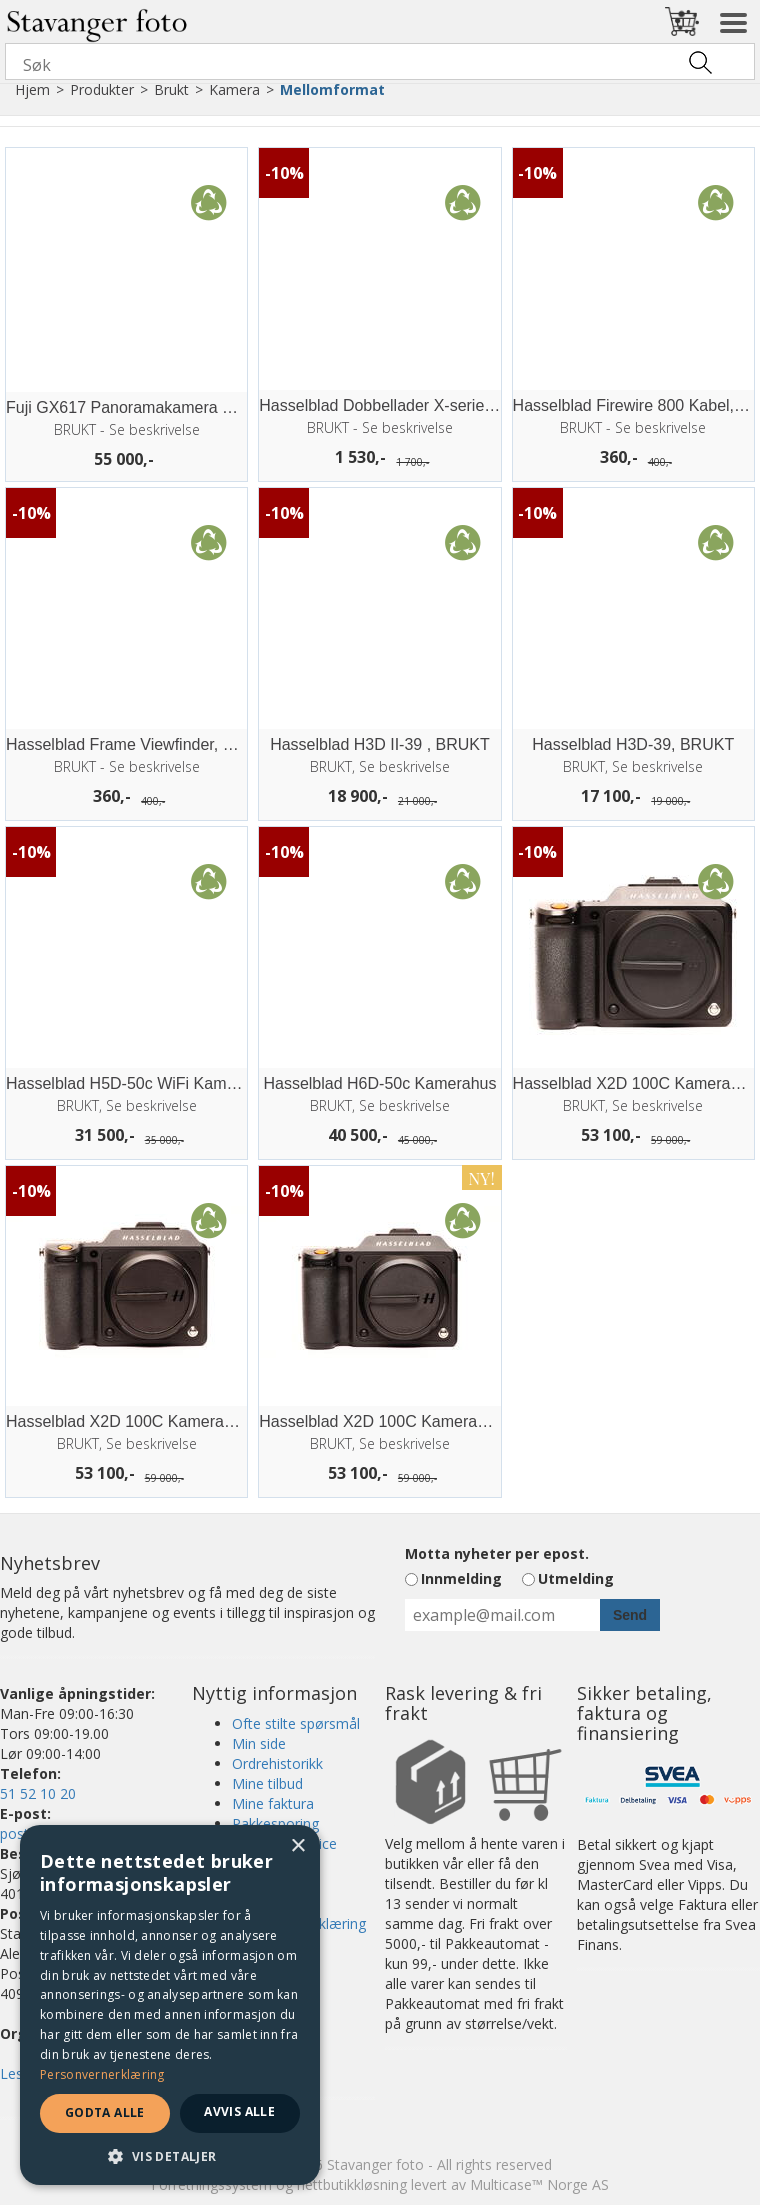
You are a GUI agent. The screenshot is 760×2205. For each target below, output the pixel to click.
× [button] (297, 1846)
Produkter (102, 89)
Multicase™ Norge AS (539, 2184)
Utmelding (576, 1578)
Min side (259, 1743)
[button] (170, 2155)
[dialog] (170, 2005)
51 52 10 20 (38, 1793)
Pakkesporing (275, 1823)
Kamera (234, 89)
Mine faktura (273, 1803)
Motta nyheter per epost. (497, 1553)
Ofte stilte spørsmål (296, 1723)
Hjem (32, 89)
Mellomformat (332, 89)
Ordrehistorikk (277, 1763)
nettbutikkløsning (352, 2184)
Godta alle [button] (105, 2112)
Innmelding (461, 1578)
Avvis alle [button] (239, 2111)
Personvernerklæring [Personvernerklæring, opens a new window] (102, 2074)
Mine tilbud (267, 1783)
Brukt (171, 89)
